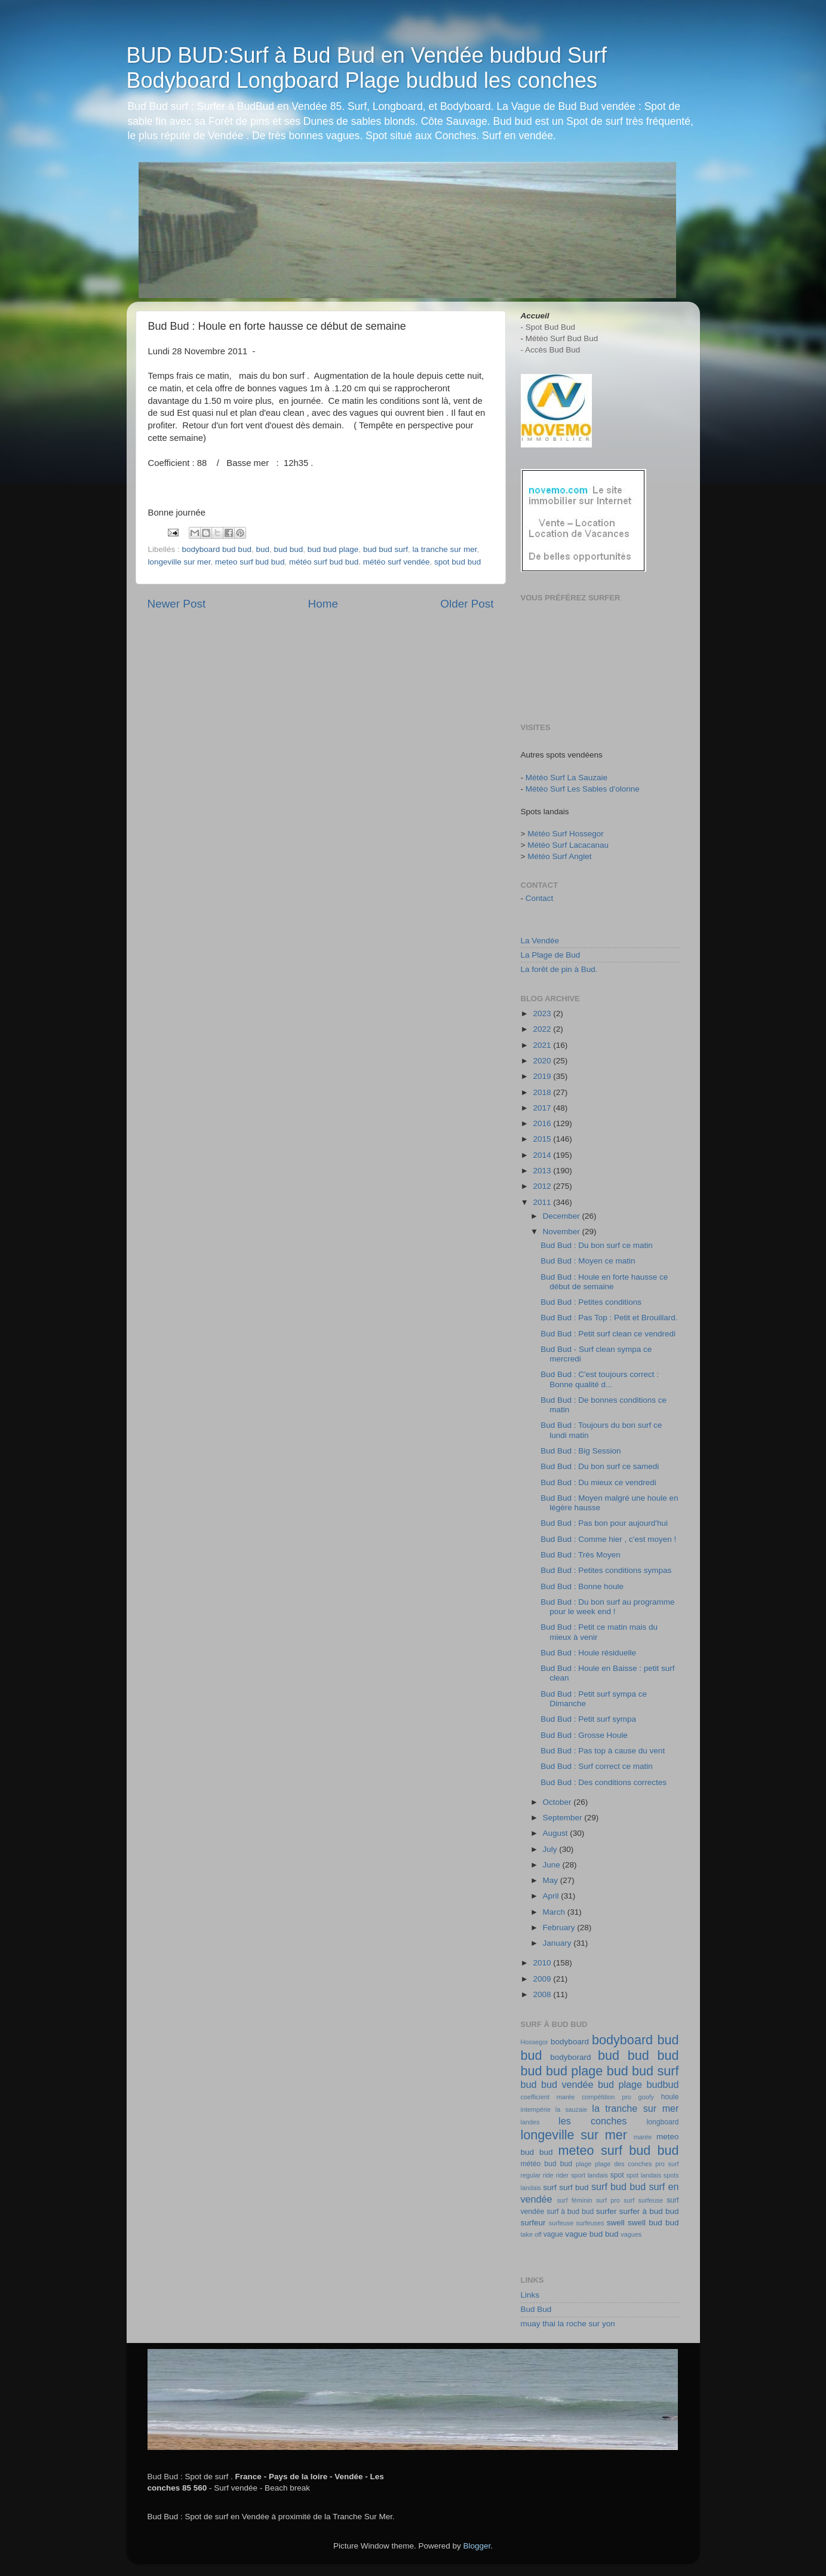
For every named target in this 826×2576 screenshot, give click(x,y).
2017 (543, 1107)
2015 (543, 1138)
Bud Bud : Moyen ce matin (588, 1260)
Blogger (477, 2545)
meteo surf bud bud (249, 561)
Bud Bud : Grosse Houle (584, 1735)
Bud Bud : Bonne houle (582, 1586)
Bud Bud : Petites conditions (591, 1302)
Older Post (466, 603)
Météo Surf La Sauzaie (566, 777)
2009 (543, 1978)
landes (530, 2122)
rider (562, 2175)
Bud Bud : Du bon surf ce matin (597, 1245)
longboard (663, 2122)
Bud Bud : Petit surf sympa (588, 1719)
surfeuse (561, 2223)
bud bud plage (333, 549)
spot (617, 2175)
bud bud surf (385, 549)
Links (530, 2294)
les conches (592, 2120)
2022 (543, 1029)
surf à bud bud (570, 2211)
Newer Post (177, 603)
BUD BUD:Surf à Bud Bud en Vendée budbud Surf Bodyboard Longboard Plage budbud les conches (367, 68)
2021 (543, 1045)
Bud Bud (536, 2309)
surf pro (608, 2200)
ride (548, 2175)
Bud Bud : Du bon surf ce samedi (600, 1466)
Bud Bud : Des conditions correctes (604, 1782)
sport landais (589, 2175)
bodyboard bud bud (216, 549)
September (564, 1817)
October (558, 1802)
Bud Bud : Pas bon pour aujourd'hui (604, 1523)
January (558, 1943)
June (553, 1864)
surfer (606, 2211)
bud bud (288, 549)
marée (643, 2136)
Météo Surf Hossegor (565, 833)
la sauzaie (571, 2109)
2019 (543, 1076)
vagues (631, 2234)
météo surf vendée (396, 561)
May (551, 1880)
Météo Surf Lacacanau (568, 845)
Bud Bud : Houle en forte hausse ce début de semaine (604, 1281)
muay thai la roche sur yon (568, 2323)
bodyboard (570, 2041)
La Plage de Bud (551, 954)
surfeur (533, 2222)
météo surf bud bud (323, 561)
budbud (662, 2084)
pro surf (666, 2163)
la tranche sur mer (444, 549)
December (562, 1216)
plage (583, 2163)
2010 (543, 1962)
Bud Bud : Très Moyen (581, 1554)
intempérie (536, 2109)
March (555, 1912)
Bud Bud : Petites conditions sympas (606, 1570)
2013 (543, 1170)
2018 (543, 1092)
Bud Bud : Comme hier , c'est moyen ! (608, 1539)
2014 (543, 1155)
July (551, 1849)
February (560, 1927)
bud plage (620, 2084)
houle (670, 2097)
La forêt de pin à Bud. (559, 969)
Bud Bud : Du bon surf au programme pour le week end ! (607, 1606)
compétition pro (606, 2096)
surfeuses (590, 2223)
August (556, 1833)
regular (531, 2175)
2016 (543, 1123)
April (552, 1895)
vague (553, 2234)
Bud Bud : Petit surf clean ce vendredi (608, 1333)
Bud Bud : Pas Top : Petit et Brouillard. (609, 1317)
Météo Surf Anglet (559, 856)
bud (262, 549)
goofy (646, 2096)
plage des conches (623, 2163)
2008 (543, 1994)
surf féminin (574, 2200)
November (562, 1231)
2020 (543, 1060)
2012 (543, 1186)
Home (323, 603)
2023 (543, 1013)
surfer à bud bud (649, 2211)
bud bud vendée (557, 2084)
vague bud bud (591, 2234)
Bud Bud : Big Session (581, 1450)
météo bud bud (546, 2164)
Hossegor (534, 2042)
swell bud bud (653, 2222)
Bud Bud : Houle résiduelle (588, 1652)
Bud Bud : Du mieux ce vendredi (598, 1482)
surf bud (573, 2187)
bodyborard (570, 2057)
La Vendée (540, 940)
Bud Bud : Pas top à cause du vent (603, 1750)
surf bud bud (618, 2186)
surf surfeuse (643, 2200)
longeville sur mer (179, 561)
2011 (543, 1202)
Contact (540, 898)
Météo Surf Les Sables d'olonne (583, 788)
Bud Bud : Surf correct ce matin (597, 1766)
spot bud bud (457, 561)
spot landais (644, 2175)
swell (616, 2222)
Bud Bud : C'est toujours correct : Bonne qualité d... (600, 1379)
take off (531, 2234)
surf (550, 2187)
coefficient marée (548, 2096)
